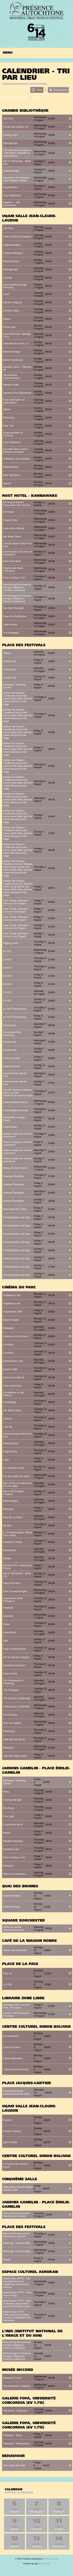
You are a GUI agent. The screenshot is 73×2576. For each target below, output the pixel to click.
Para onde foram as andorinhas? (14, 401)
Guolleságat (9, 1402)
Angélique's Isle (11, 1295)
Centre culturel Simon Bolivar (36, 2027)
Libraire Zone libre (23, 1998)
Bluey (6, 1791)
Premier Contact (12, 2131)
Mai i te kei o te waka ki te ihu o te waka (17, 1484)
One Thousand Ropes (15, 1591)
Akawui (7, 653)
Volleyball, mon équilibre (16, 458)
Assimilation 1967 (12, 1311)
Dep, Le (7, 1973)
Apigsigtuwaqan (12, 244)
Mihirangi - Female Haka (16, 2243)
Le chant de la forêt (13, 1467)
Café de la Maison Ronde (29, 1941)
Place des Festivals (23, 645)
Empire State (10, 520)
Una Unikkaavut (12, 195)
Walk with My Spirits (14, 1739)
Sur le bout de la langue (16, 1657)
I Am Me (7, 1426)
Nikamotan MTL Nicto (15, 1209)
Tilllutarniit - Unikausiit (15, 2410)
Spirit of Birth (10, 2142)
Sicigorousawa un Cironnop (13, 434)
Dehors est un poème (15, 1950)
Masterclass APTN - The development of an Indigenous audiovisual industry (16, 2282)
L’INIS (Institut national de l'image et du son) (32, 2334)
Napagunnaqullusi (13, 1841)
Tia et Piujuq (10, 1714)
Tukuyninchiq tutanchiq (15, 2069)
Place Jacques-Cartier (26, 2083)
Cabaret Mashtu (12, 1895)
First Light (8, 1816)
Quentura (8, 1616)
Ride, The (8, 425)
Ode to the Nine (11, 561)
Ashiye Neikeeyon (13, 253)
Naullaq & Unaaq (12, 1542)
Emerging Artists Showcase (12, 1033)
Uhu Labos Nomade (14, 2465)
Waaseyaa (9, 1731)
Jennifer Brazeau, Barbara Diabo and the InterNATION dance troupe (17, 1092)
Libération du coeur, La (15, 343)
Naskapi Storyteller (13, 1176)
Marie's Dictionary (13, 359)
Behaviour (13, 2456)
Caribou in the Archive (15, 1336)
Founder (7, 277)
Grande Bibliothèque (25, 111)
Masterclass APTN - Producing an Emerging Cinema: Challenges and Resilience (16, 2316)
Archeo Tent (9, 661)
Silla (5, 1640)
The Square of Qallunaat (16, 1698)
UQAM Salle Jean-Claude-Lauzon (29, 218)
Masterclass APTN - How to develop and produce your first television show (16, 2303)
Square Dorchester (23, 1921)
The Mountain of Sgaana (16, 2386)
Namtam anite (10, 384)
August (14, 2506)
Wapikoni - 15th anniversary (11, 204)
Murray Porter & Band (15, 1168)
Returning (8, 417)
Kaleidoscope (10, 1443)
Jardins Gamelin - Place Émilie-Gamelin (36, 1771)
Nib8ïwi (7, 1558)
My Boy (7, 1525)
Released (8, 1865)
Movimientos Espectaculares (11, 376)
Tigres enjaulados (12, 2058)
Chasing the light (12, 1799)
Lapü (6, 1459)
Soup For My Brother (14, 616)
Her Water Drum (12, 536)
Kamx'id (7, 2120)
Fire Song (8, 1808)
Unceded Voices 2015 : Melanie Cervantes (16, 450)
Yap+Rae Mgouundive (15, 1755)
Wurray (7, 483)
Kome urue (9, 327)
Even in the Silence (13, 528)
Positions (8, 1607)
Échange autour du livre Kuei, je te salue (16, 2006)
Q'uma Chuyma (11, 2047)
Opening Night (11, 170)
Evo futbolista (10, 2036)
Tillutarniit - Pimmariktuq (16, 2443)
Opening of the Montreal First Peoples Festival (16, 179)
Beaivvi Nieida (11, 1319)
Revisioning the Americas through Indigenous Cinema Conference (17, 587)
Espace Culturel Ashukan (30, 2272)
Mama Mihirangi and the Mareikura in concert (16, 2215)
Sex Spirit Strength (13, 608)
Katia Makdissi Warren (15, 1102)
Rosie (6, 1624)
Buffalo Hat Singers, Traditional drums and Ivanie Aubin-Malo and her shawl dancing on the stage (17, 698)
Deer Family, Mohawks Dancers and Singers (15, 902)
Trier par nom (38, 97)
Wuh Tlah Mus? (11, 475)
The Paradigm (11, 632)
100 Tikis (8, 118)
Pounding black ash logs (16, 1217)
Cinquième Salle (19, 2179)
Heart (6, 294)
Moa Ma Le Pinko (12, 1517)
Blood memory (11, 261)
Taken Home (10, 624)
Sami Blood (9, 1632)
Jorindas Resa (11, 310)
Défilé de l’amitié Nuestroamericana (13, 1928)
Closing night (10, 135)
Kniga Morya (10, 1451)
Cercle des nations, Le (15, 126)
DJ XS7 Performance (14, 1008)
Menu (8, 52)
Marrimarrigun (10, 1500)
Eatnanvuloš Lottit (13, 1361)
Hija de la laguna (12, 302)
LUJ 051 (7, 1984)
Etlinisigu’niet (10, 143)
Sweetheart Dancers (14, 1665)
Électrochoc (9, 1025)
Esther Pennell (11, 1058)
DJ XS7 (7, 951)
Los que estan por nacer (16, 1476)
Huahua (7, 1418)
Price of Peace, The (14, 577)
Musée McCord (17, 2370)
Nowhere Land (11, 1849)
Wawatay (8, 1747)
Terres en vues (51, 2559)
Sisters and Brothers (14, 1873)
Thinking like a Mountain (16, 1706)
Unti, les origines (12, 1722)
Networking (9, 1550)
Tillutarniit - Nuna (12, 2435)
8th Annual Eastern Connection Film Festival (16, 504)
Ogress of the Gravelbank (17, 392)
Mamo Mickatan (12, 351)
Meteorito (8, 1509)
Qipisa (6, 409)
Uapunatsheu (10, 187)
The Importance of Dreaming (13, 1682)
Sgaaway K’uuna (12, 2377)
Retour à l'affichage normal (15, 97)
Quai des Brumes (20, 1886)
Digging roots (10, 943)
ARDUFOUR (44, 2563)
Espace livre (10, 1041)
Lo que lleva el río (13, 1824)
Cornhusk (8, 511)
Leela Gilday (10, 1126)
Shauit (6, 2259)
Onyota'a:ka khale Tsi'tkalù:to (13, 569)
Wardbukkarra (10, 466)
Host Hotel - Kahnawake (29, 496)
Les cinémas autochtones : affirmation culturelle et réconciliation (17, 153)
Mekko (6, 1832)
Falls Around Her (12, 1385)
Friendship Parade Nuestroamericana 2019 (16, 2092)
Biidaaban (8, 1328)
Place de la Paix (20, 1964)
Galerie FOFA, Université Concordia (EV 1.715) (29, 2401)
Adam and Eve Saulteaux (17, 236)
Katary (6, 318)
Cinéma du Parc (19, 1287)
